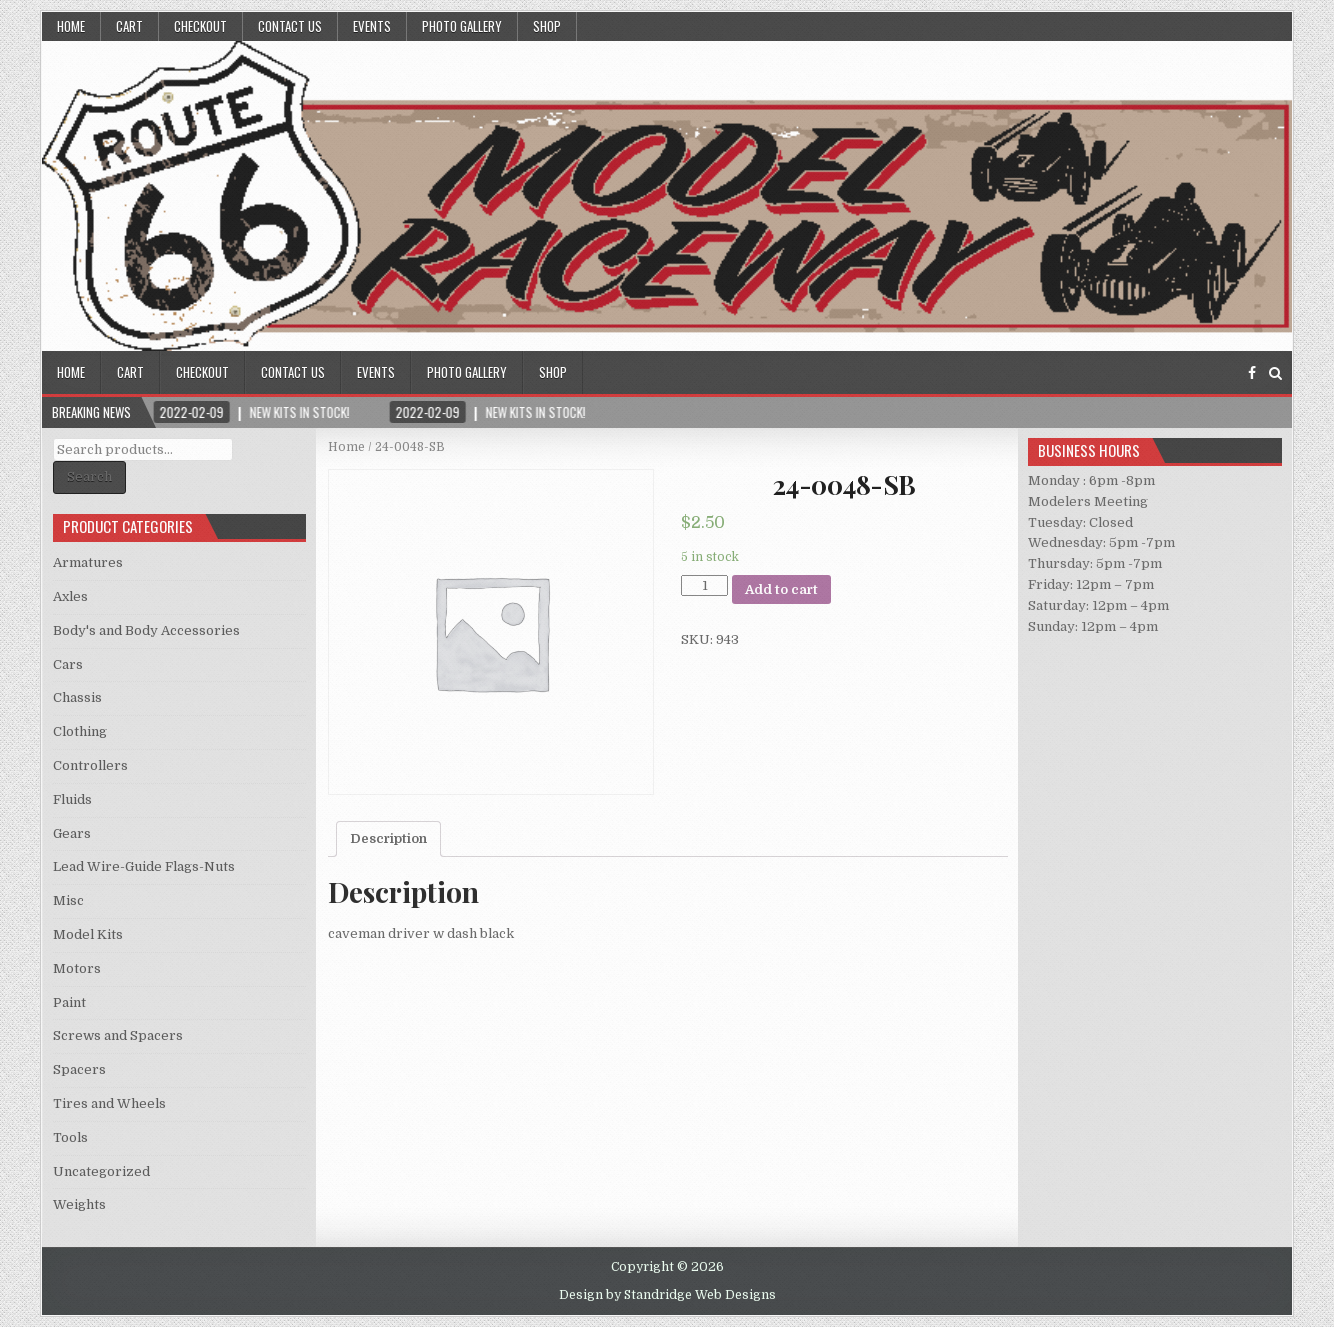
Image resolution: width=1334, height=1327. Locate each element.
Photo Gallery (462, 26)
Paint (69, 1002)
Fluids (72, 799)
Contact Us (290, 26)
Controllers (90, 765)
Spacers (79, 1069)
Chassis (77, 697)
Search (89, 476)
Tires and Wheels (109, 1103)
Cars (68, 664)
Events (372, 26)
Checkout (200, 26)
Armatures (88, 562)
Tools (70, 1137)
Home (71, 26)
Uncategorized (101, 1171)
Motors (77, 968)
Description (388, 838)
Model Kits (88, 934)
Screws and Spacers (118, 1035)
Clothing (80, 731)
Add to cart (781, 589)
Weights (79, 1204)
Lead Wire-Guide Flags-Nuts (144, 866)
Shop (547, 26)
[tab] (388, 839)
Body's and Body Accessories (146, 630)
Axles (70, 596)
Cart (129, 26)
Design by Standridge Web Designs (667, 1295)
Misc (68, 900)
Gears (72, 833)
